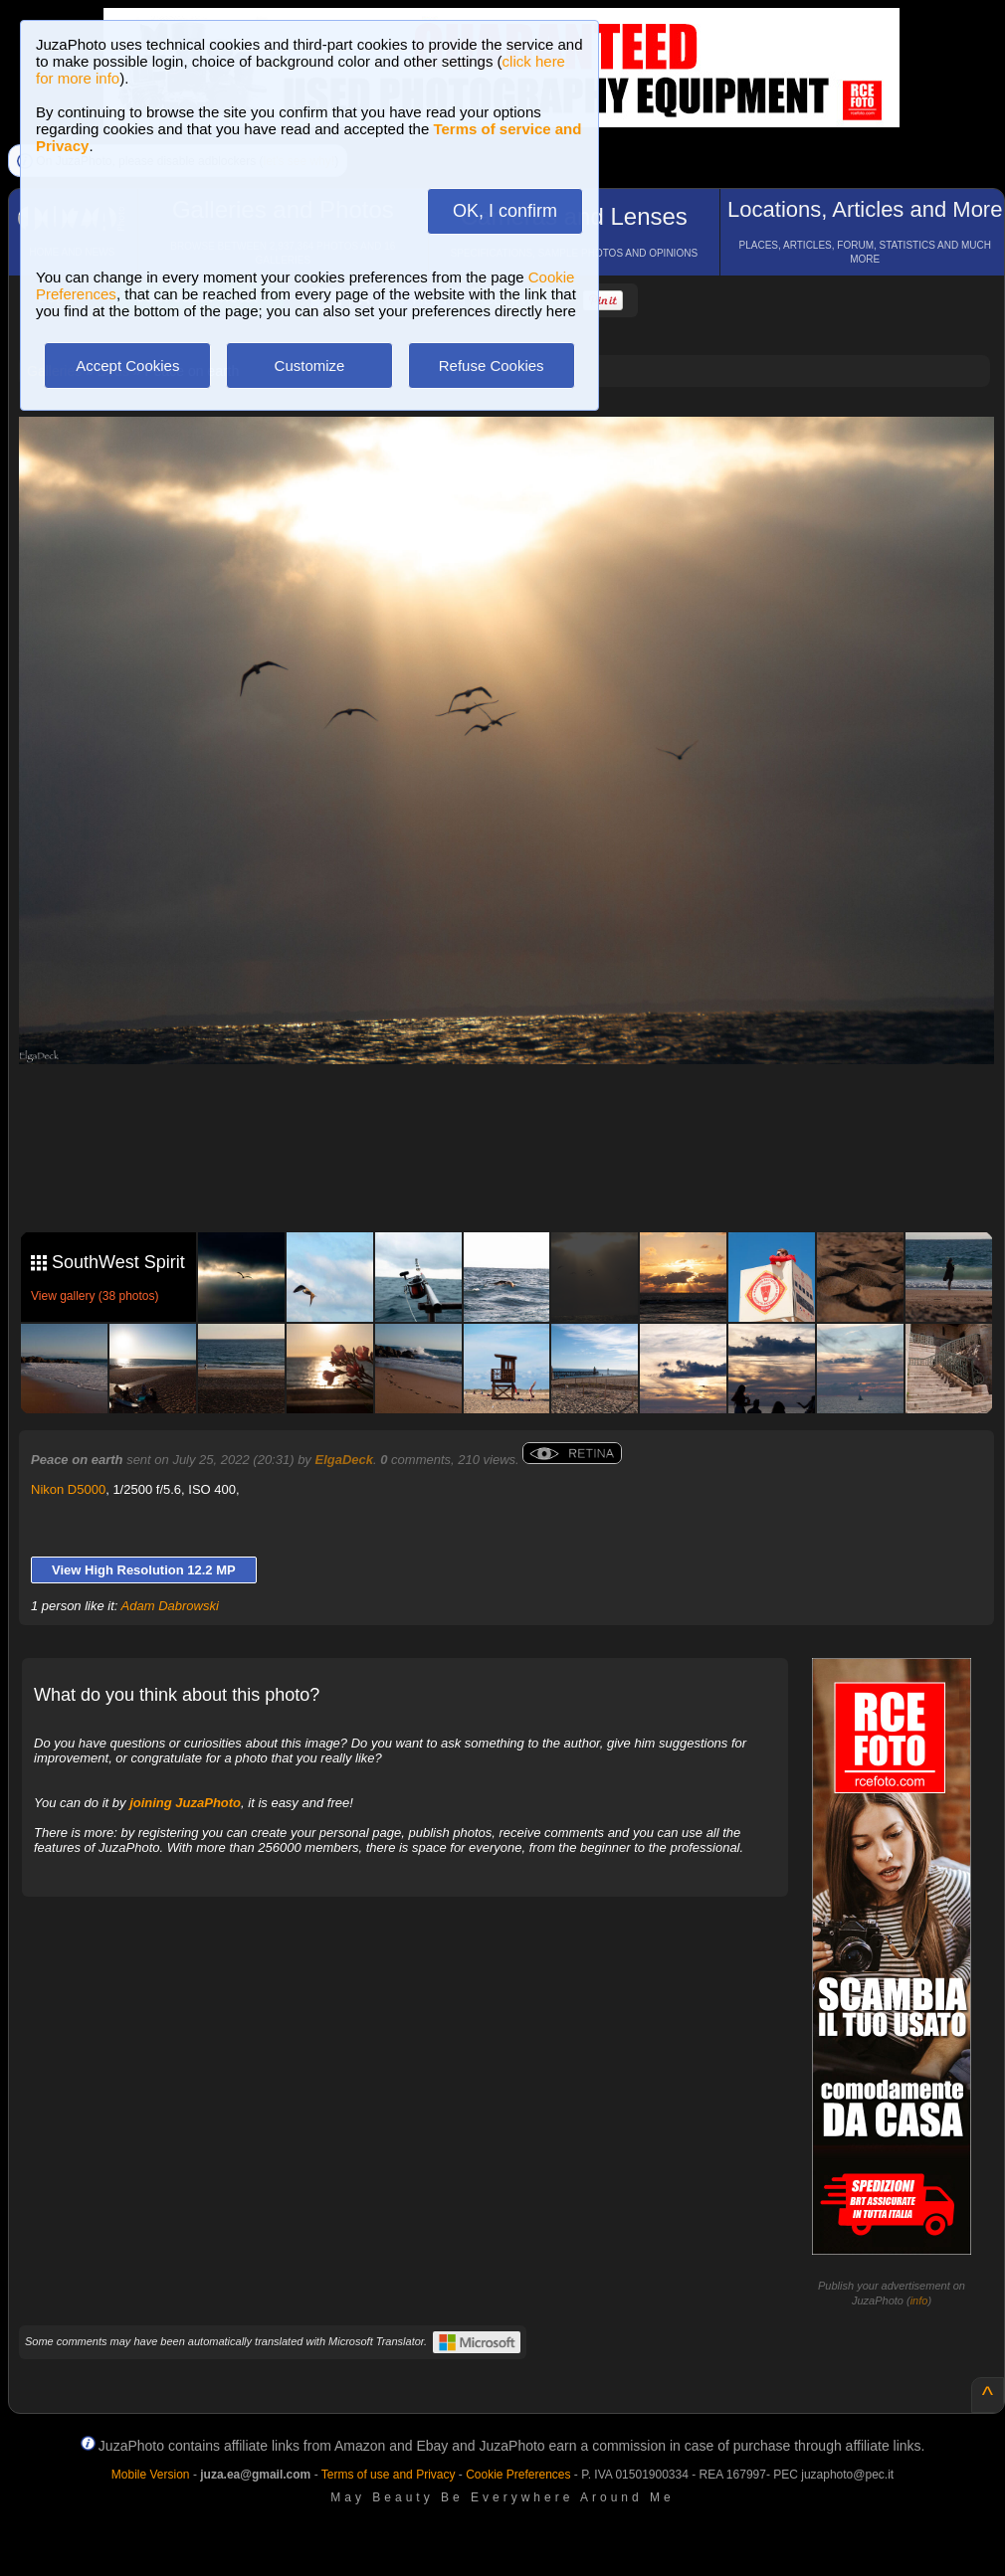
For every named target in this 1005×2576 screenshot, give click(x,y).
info (919, 2300)
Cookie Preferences (518, 2475)
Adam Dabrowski (170, 1605)
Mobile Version (150, 2475)
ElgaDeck (343, 1459)
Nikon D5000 (68, 1489)
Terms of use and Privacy (388, 2475)
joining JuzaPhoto (185, 1802)
